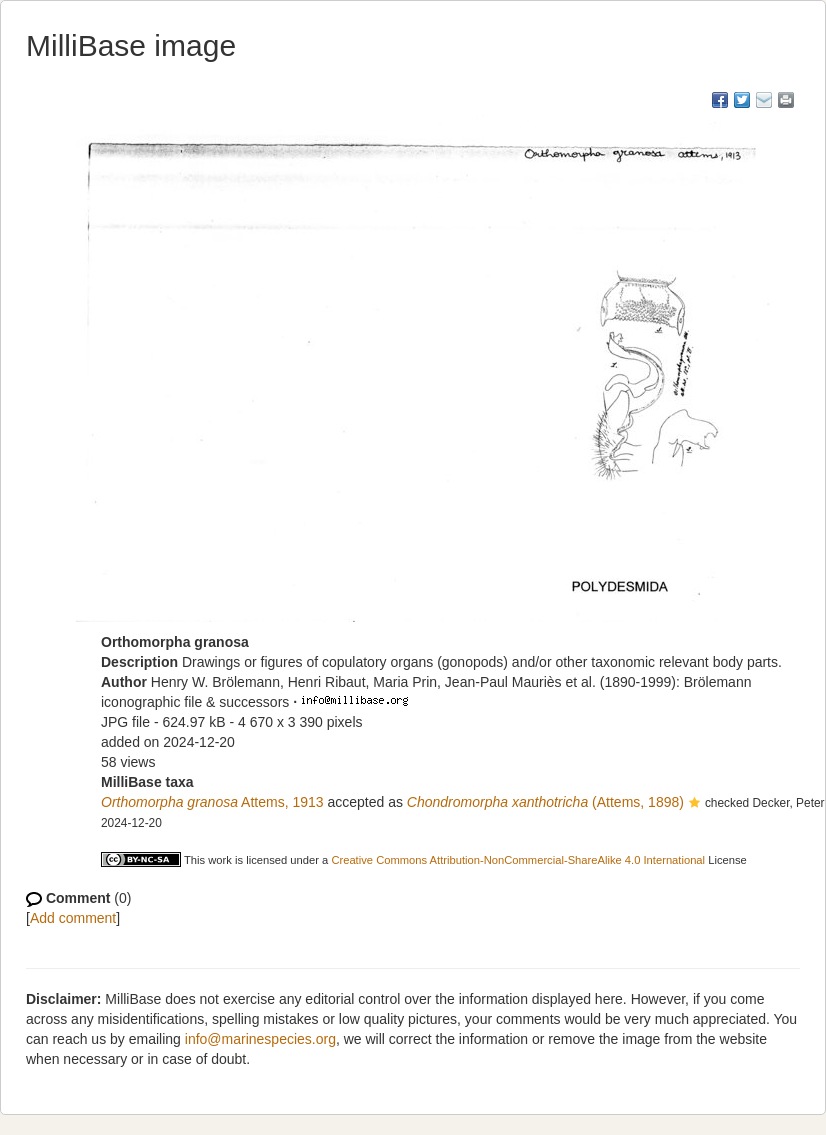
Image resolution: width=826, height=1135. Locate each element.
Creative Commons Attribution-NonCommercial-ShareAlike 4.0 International (518, 860)
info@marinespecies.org (260, 1039)
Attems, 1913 (212, 802)
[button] (694, 804)
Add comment (73, 918)
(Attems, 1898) (545, 802)
